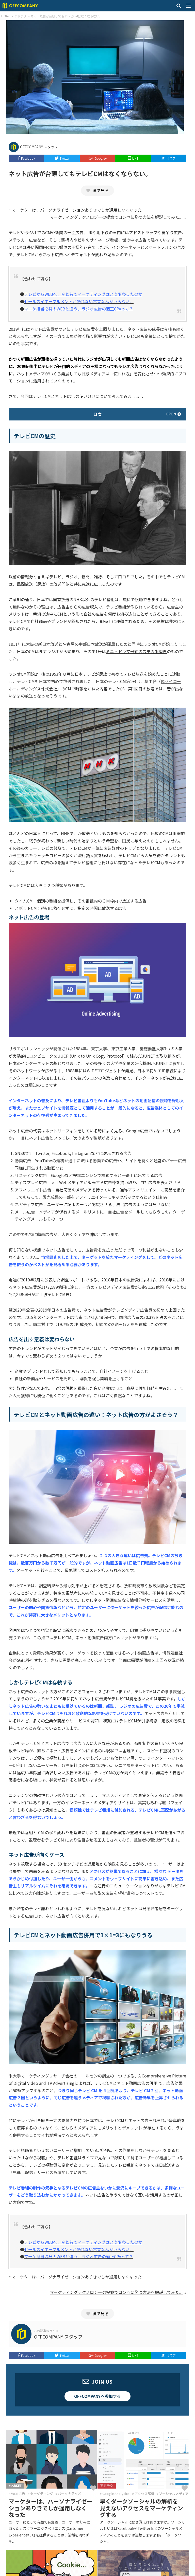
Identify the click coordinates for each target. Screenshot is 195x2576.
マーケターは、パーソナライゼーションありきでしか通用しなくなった (77, 210)
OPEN (171, 413)
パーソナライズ (69, 2493)
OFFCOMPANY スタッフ (39, 146)
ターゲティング (41, 2493)
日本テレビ (85, 674)
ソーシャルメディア (173, 2493)
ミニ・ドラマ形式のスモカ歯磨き (136, 651)
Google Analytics (115, 2493)
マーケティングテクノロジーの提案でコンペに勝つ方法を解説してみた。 (116, 217)
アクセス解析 (144, 2493)
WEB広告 (18, 2493)
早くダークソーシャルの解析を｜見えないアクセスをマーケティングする (142, 2507)
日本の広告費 (127, 1280)
